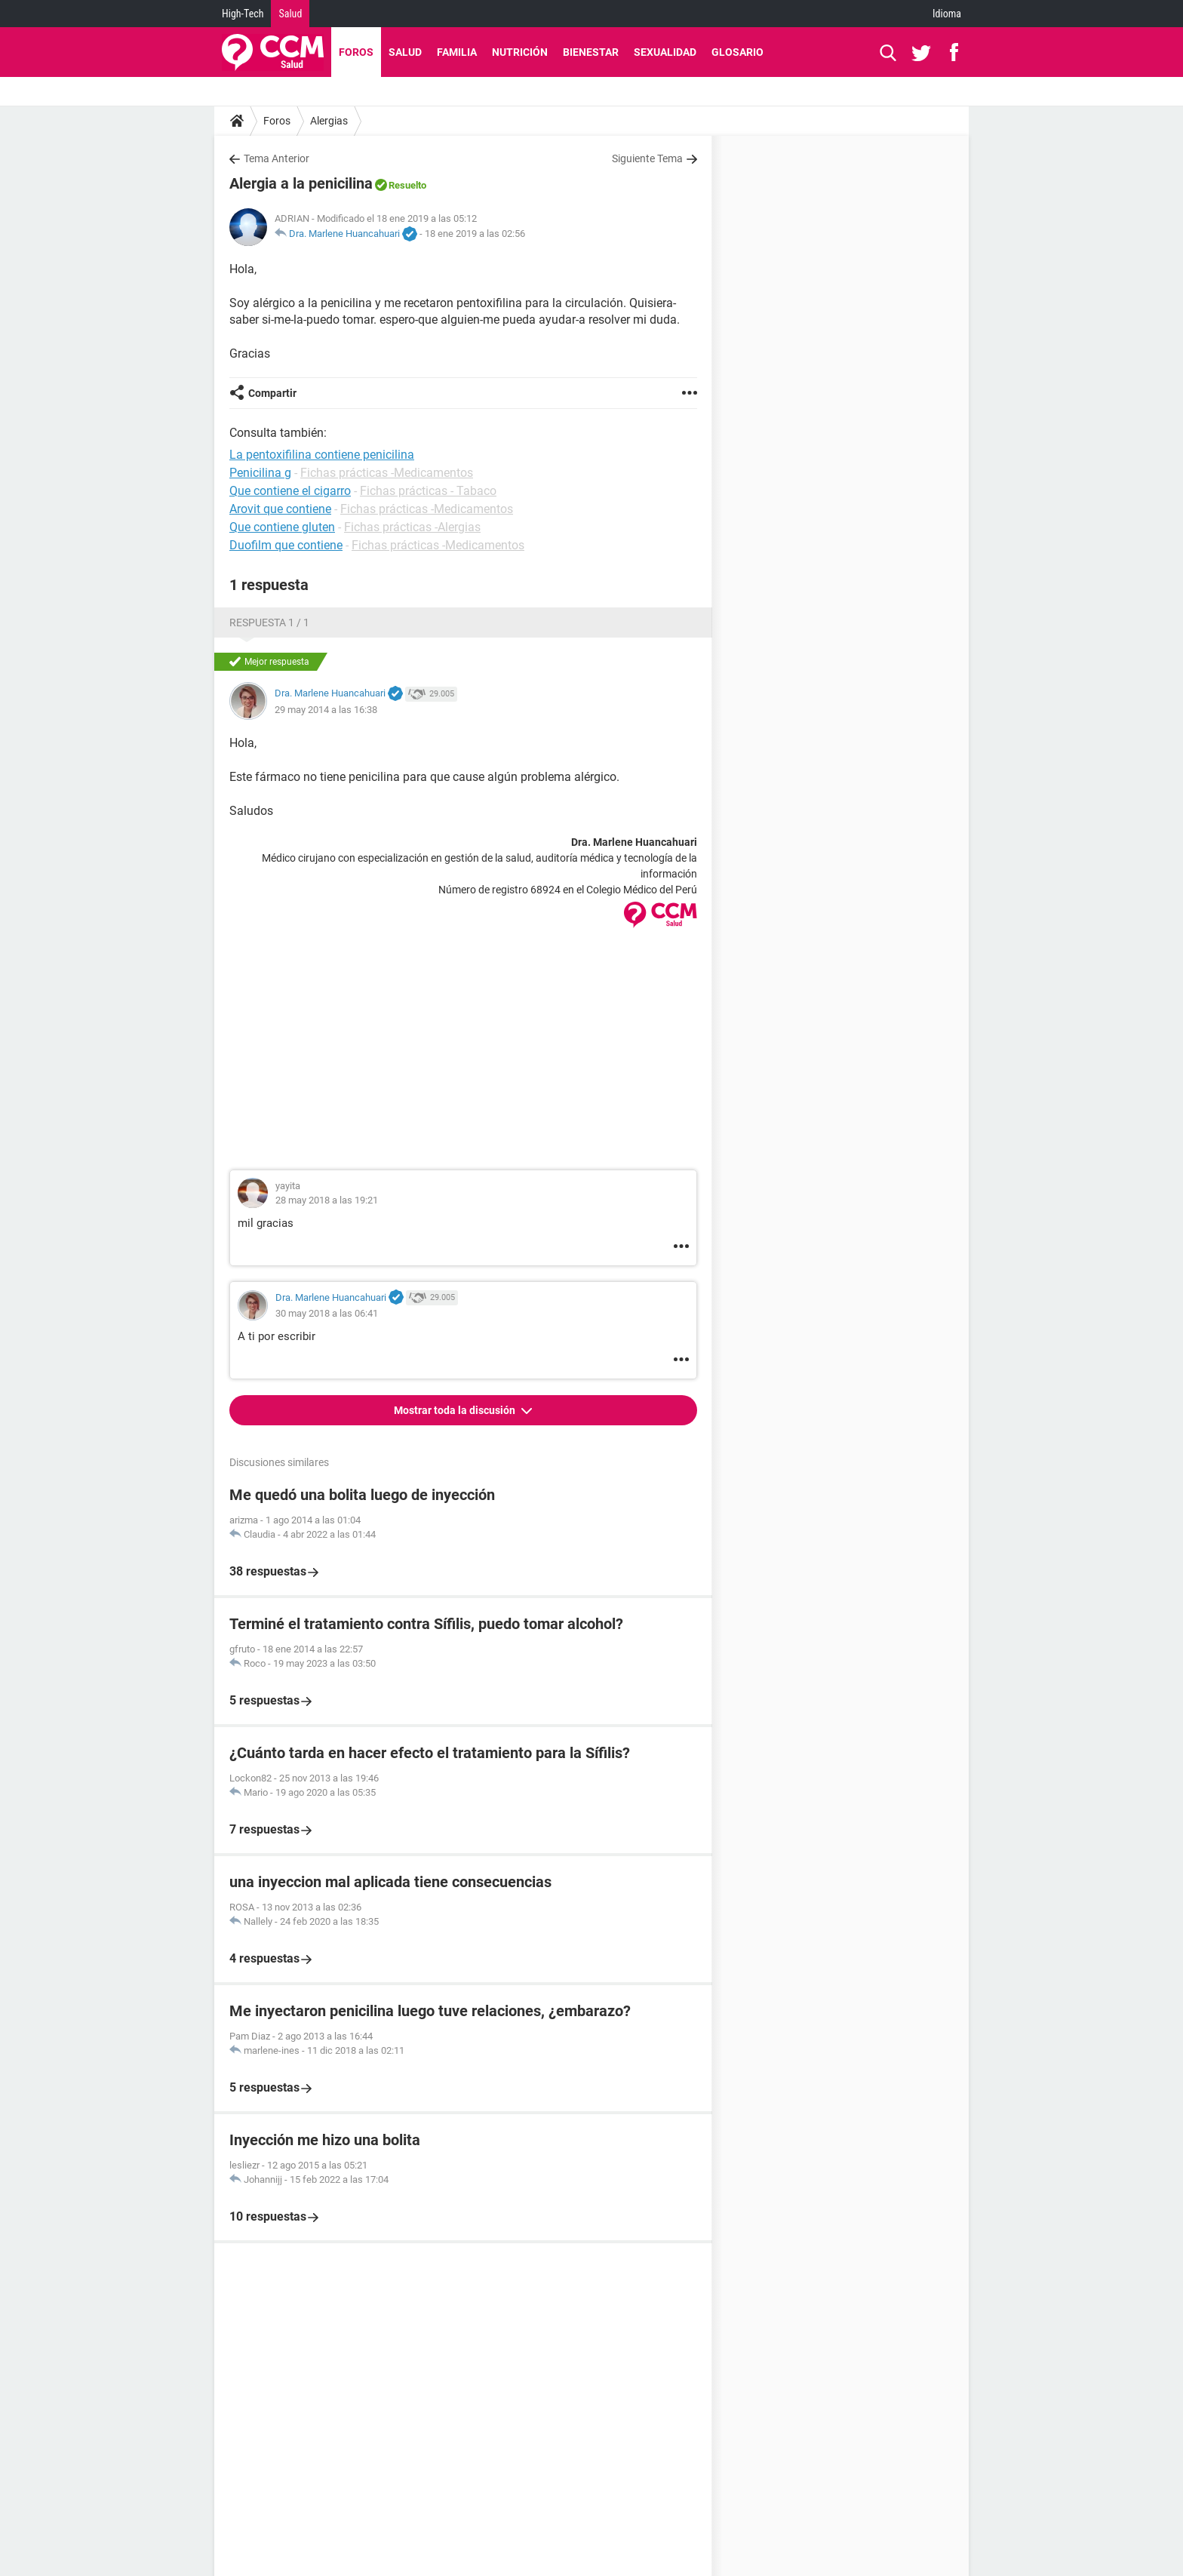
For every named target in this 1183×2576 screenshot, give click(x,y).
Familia (457, 52)
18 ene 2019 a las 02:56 (475, 233)
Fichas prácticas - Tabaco (428, 491)
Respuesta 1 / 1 (269, 622)
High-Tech (242, 14)
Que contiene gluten (282, 527)
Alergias (329, 121)
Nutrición (520, 52)
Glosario (737, 52)
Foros (356, 52)
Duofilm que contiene (286, 545)
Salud (290, 14)
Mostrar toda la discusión (456, 1410)
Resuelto (407, 185)
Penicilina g (260, 473)
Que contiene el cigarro (290, 491)
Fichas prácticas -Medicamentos (386, 473)
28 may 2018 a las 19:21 (326, 1200)
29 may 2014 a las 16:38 (326, 709)
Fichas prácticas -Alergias (412, 527)
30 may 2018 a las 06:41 (326, 1313)
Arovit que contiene (280, 509)
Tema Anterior (276, 158)
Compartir (272, 393)
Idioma (947, 14)
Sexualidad (665, 52)
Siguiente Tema (647, 158)
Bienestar (591, 52)
